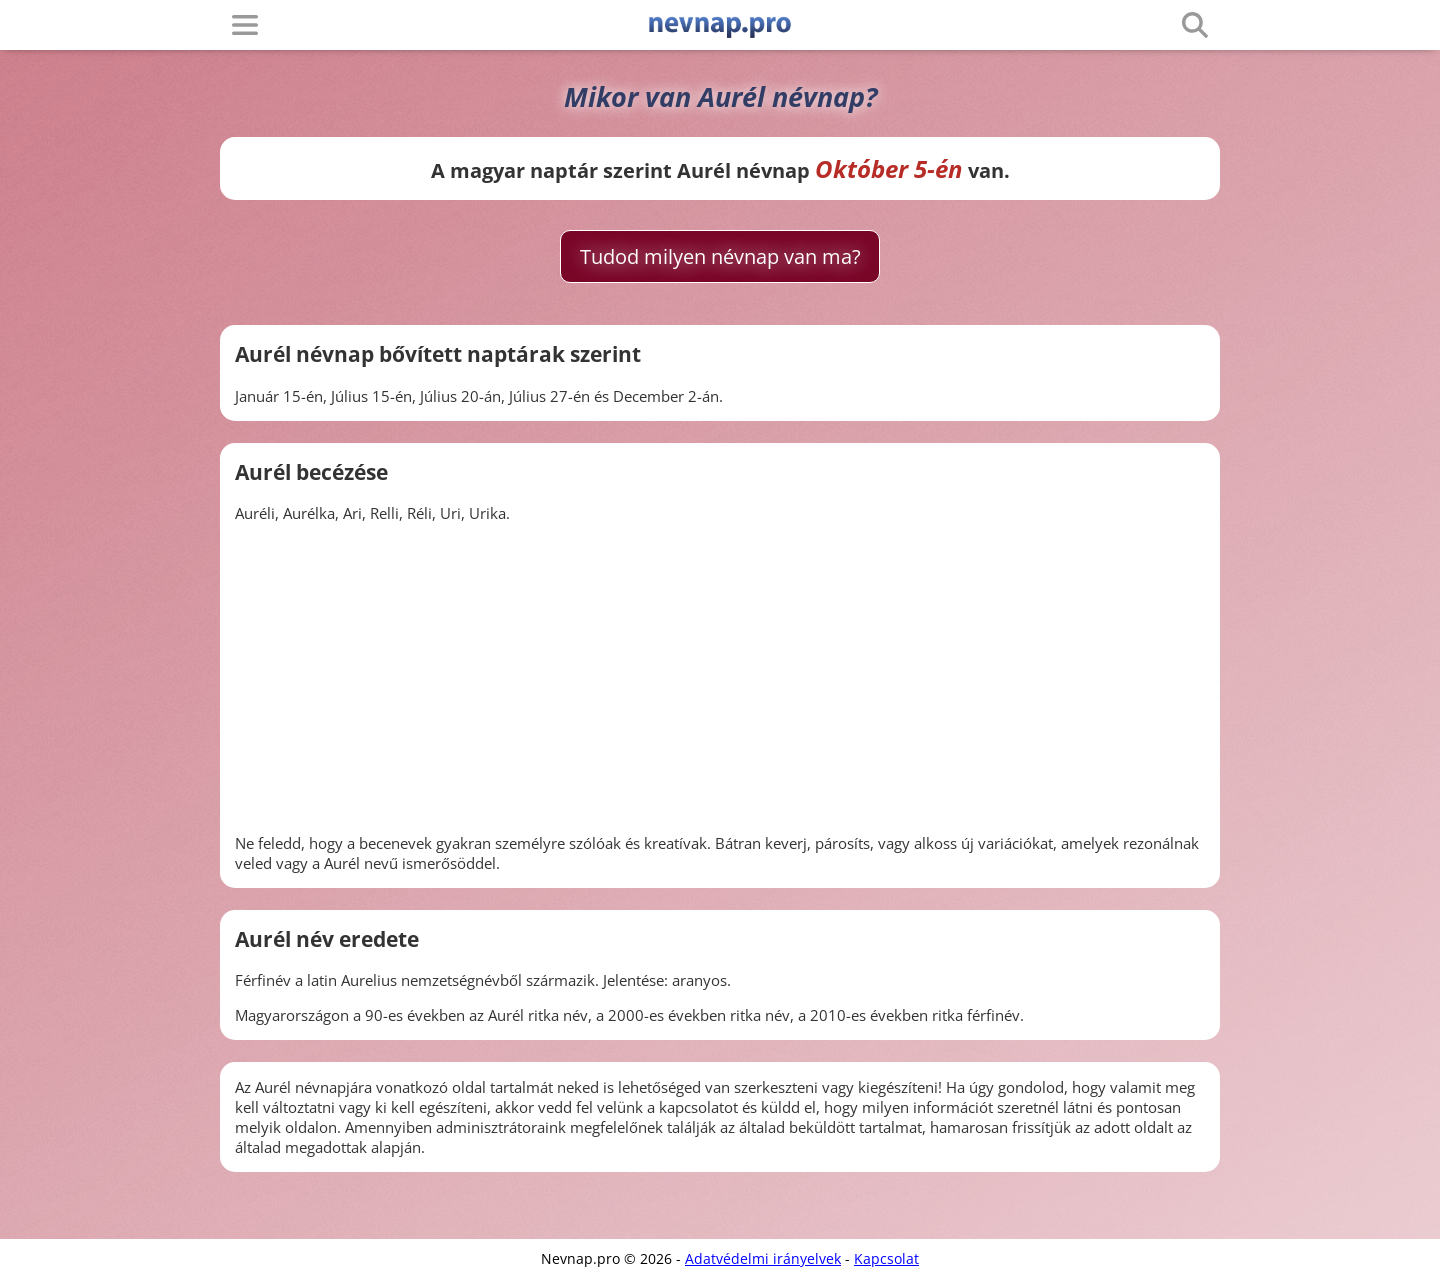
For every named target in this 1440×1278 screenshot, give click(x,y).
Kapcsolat (886, 1258)
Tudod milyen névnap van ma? (720, 256)
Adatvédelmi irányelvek (763, 1258)
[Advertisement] (720, 678)
